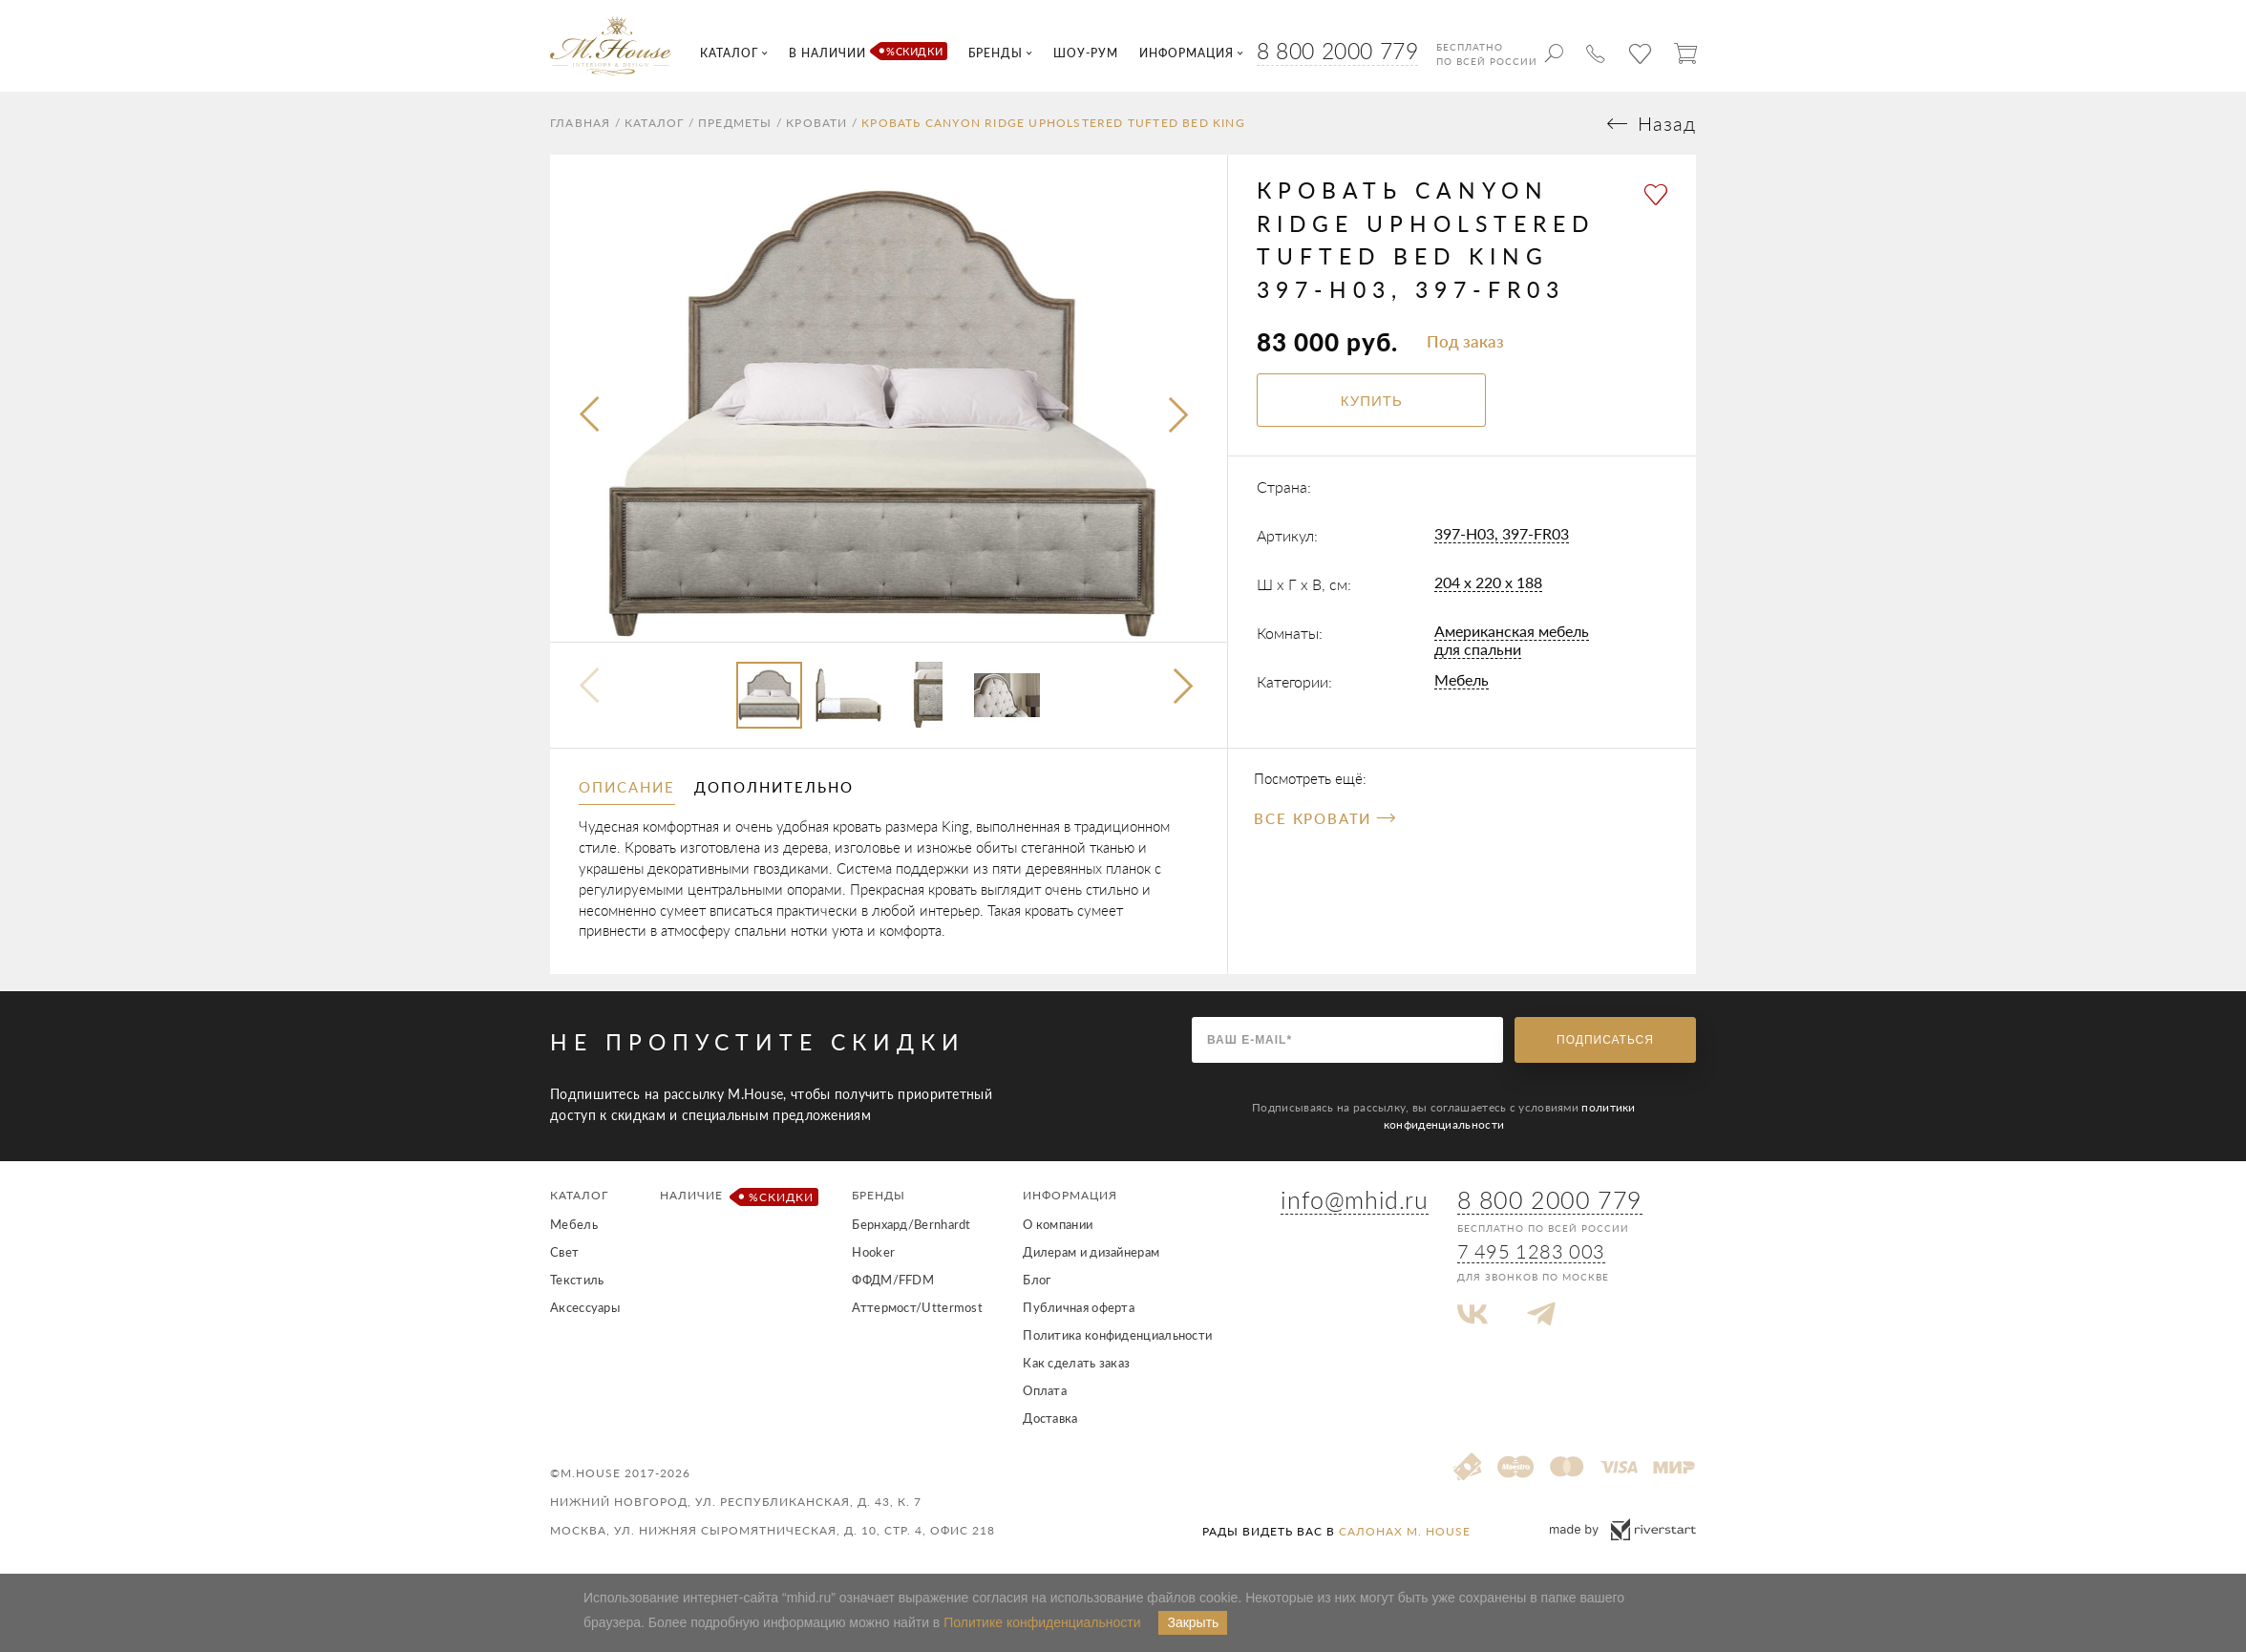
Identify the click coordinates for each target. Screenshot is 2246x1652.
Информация (1070, 1195)
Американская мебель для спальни (1511, 640)
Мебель (1461, 679)
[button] (1185, 688)
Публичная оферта (1078, 1307)
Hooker (873, 1252)
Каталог (654, 123)
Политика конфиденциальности (1117, 1335)
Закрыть (1192, 1622)
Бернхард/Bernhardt (911, 1224)
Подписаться (1605, 1040)
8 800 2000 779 (1337, 50)
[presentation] (591, 415)
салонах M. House (1405, 1531)
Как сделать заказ (1076, 1362)
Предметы (735, 123)
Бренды (878, 1195)
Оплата (1045, 1390)
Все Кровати (1324, 818)
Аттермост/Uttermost (917, 1307)
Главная (580, 123)
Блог (1036, 1279)
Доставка (1050, 1418)
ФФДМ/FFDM (893, 1279)
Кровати (816, 123)
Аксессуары (585, 1307)
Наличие (736, 1197)
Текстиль (577, 1279)
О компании (1057, 1224)
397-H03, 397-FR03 (1501, 533)
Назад (1667, 124)
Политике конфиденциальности (1041, 1622)
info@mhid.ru (1354, 1199)
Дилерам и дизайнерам (1091, 1252)
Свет (564, 1252)
